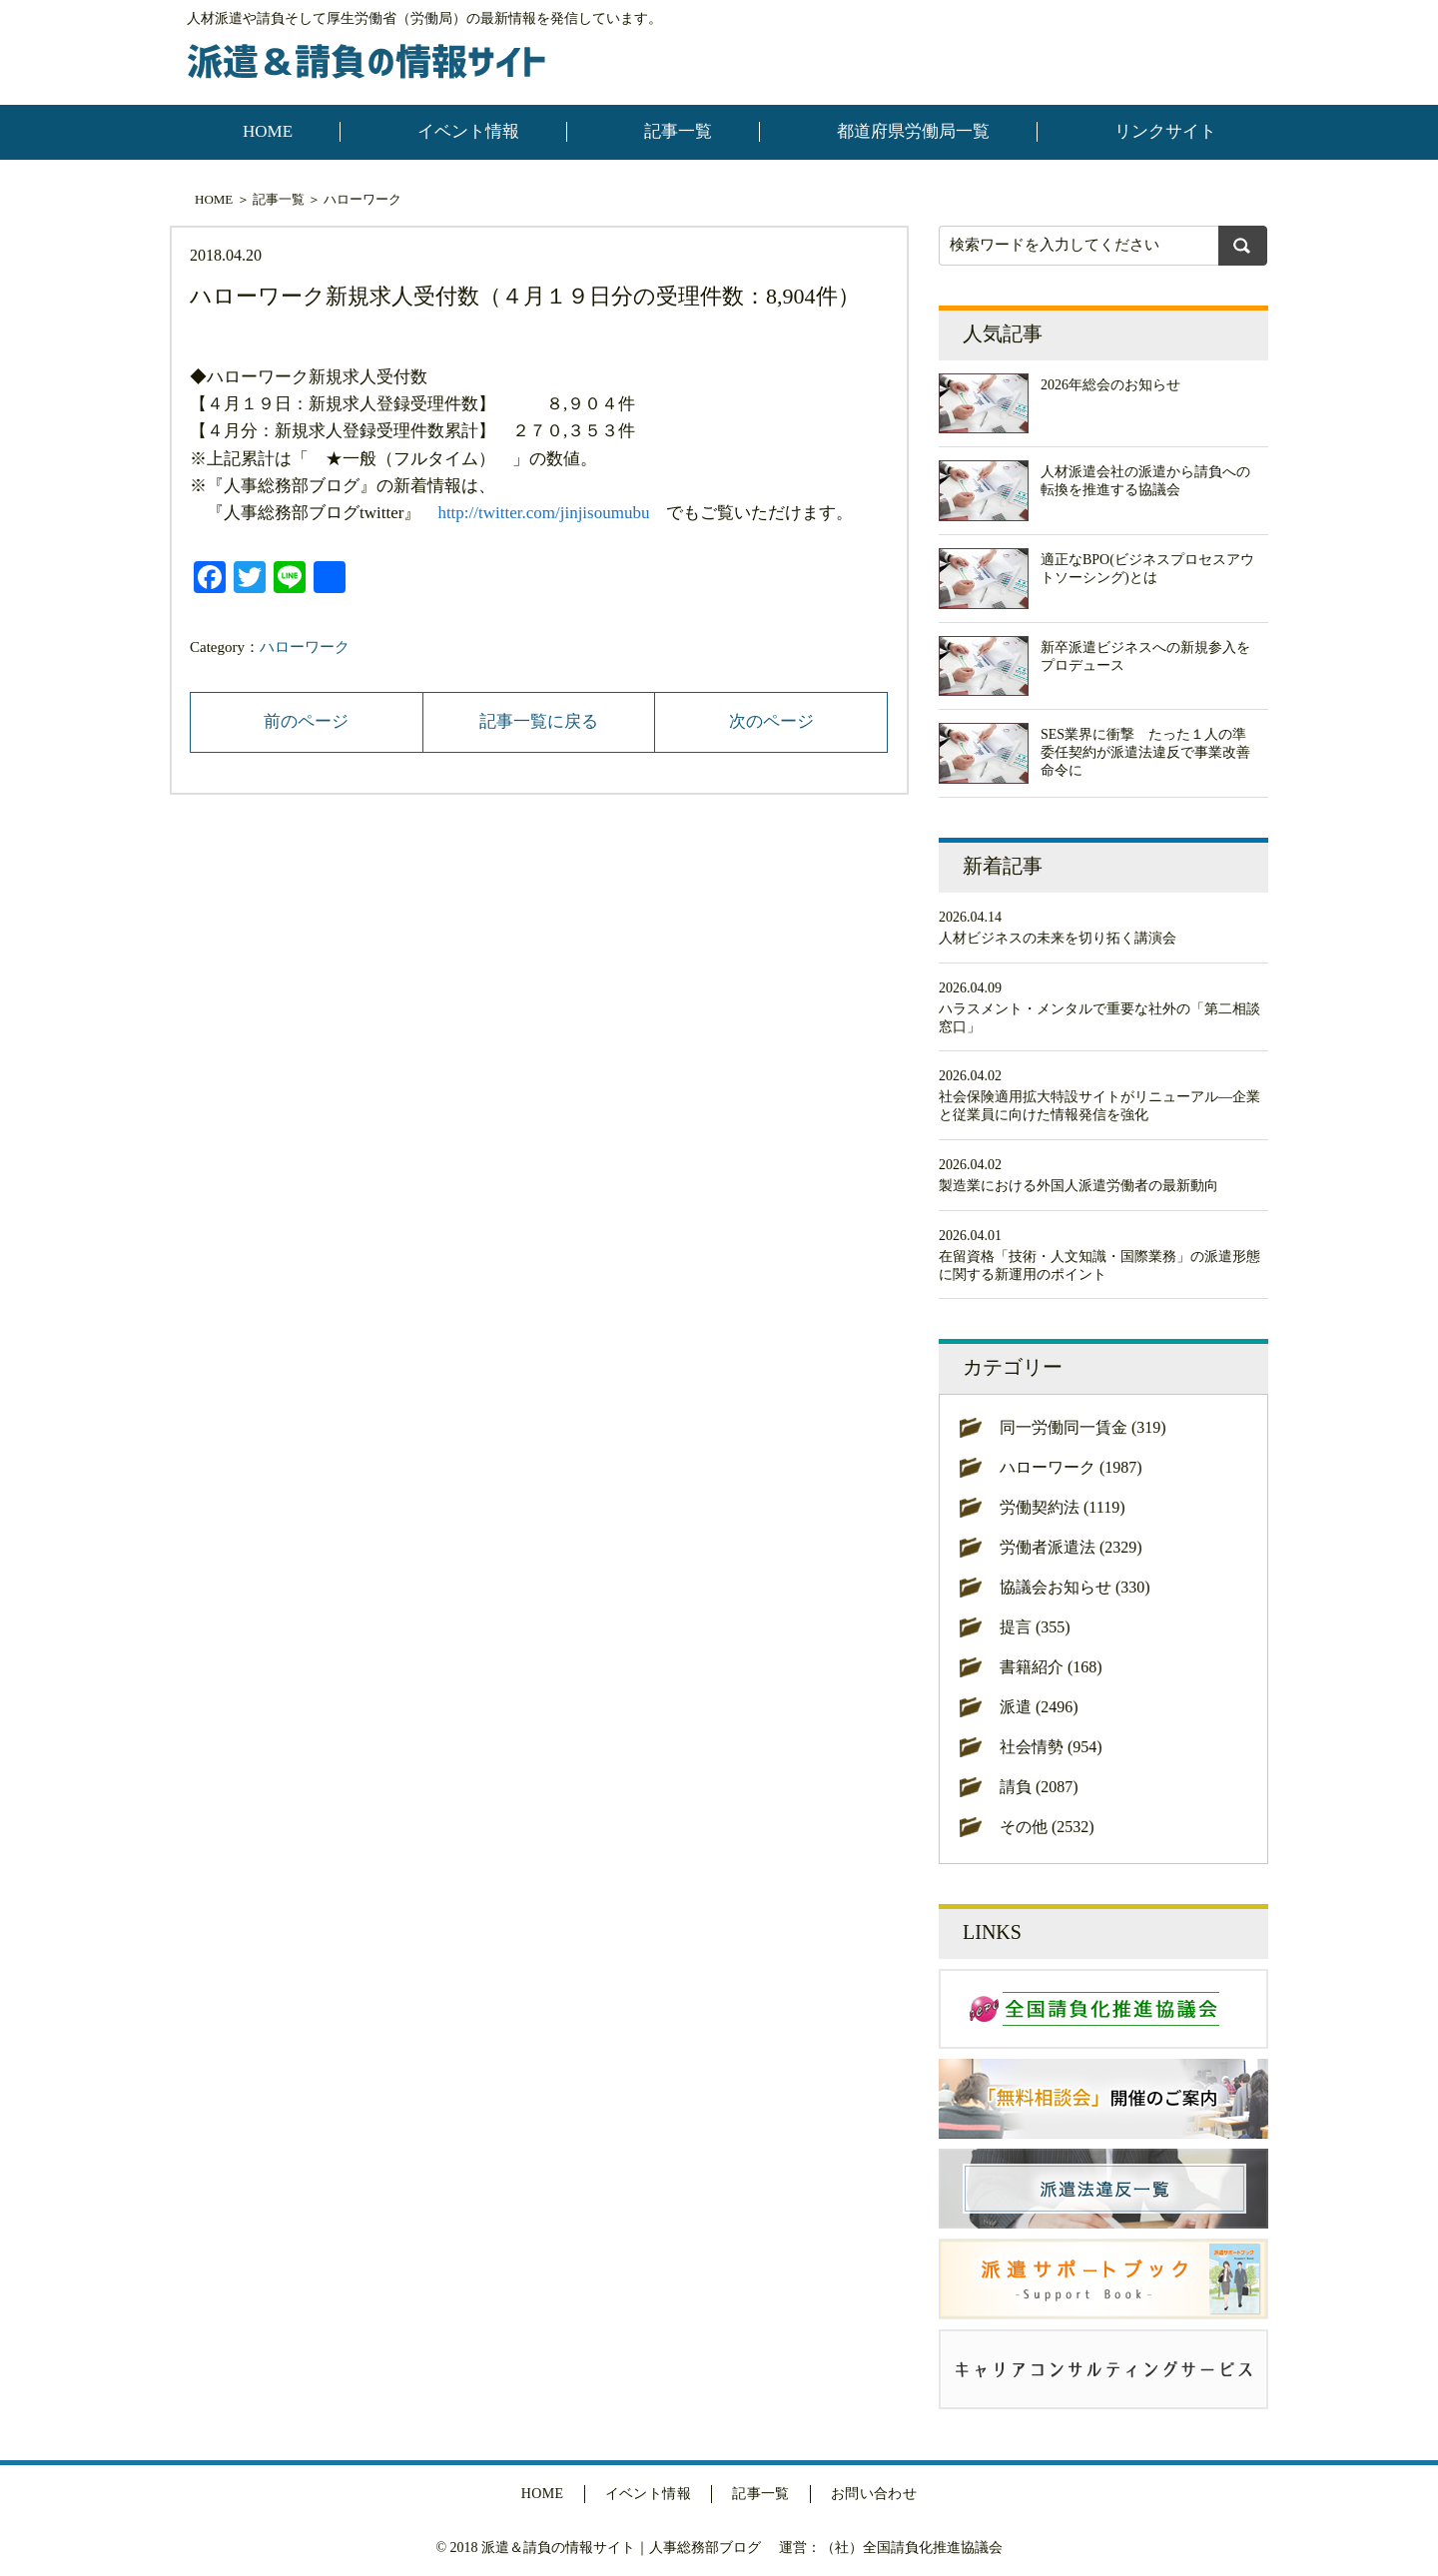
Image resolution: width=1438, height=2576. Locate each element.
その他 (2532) (1047, 1826)
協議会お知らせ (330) (1075, 1587)
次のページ (771, 721)
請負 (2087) (1039, 1786)
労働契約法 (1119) (1062, 1507)
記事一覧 (678, 131)
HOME (268, 131)
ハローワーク (362, 199)
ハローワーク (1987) (1071, 1467)
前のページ (306, 721)
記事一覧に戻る (538, 721)
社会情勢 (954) (1051, 1746)
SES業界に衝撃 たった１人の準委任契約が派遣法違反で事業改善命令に (1145, 752)
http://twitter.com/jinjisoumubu (543, 512)
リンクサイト (1165, 131)
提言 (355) (1035, 1626)
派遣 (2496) (1039, 1706)
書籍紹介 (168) (1051, 1666)
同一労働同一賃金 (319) (1083, 1427)
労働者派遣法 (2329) (1071, 1547)
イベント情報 (468, 131)
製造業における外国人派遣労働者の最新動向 (1078, 1185)
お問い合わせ (874, 2493)
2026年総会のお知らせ (1110, 384)
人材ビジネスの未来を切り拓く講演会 (1057, 938)
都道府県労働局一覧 (913, 131)
